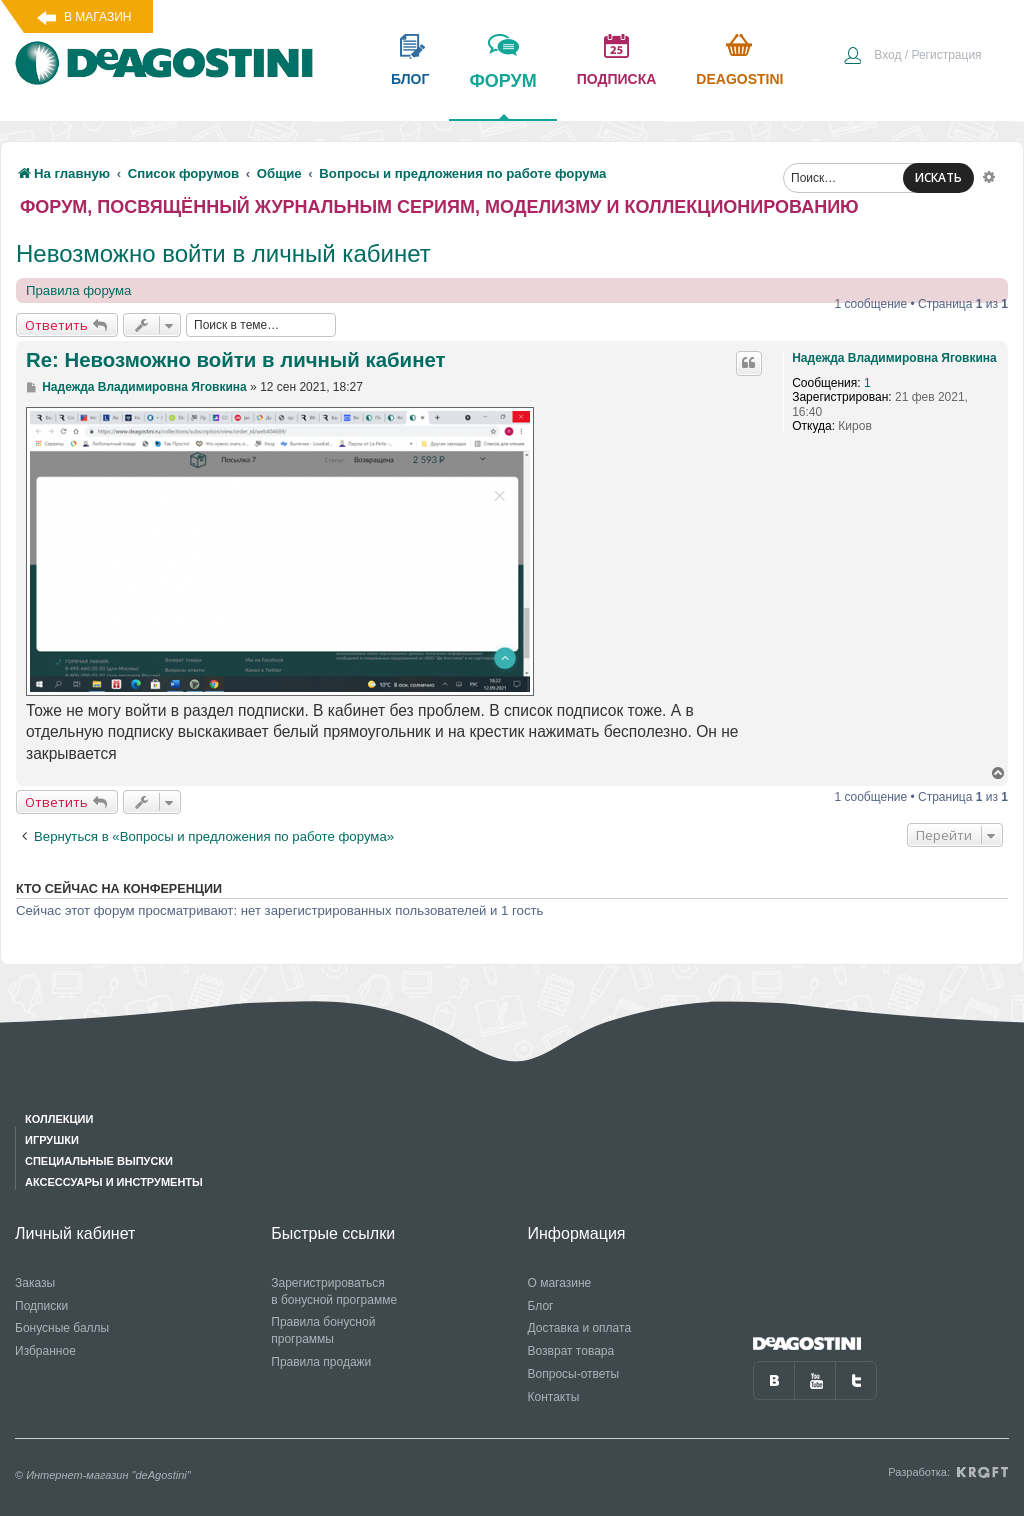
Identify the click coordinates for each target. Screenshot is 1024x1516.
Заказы (35, 1283)
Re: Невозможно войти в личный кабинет (236, 360)
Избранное (45, 1351)
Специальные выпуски (99, 1161)
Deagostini (739, 79)
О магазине (560, 1283)
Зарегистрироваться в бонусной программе (334, 1291)
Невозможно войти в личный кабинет (223, 253)
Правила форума (78, 290)
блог (410, 79)
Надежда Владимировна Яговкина (894, 358)
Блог (541, 1306)
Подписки (41, 1306)
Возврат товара (571, 1351)
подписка (617, 79)
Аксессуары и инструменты (114, 1182)
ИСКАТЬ (938, 177)
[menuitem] (912, 57)
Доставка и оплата (580, 1328)
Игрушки (52, 1140)
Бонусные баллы (62, 1328)
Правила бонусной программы (323, 1330)
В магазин (97, 17)
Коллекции (59, 1119)
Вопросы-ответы (574, 1374)
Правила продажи (321, 1362)
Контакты (554, 1397)
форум (502, 95)
